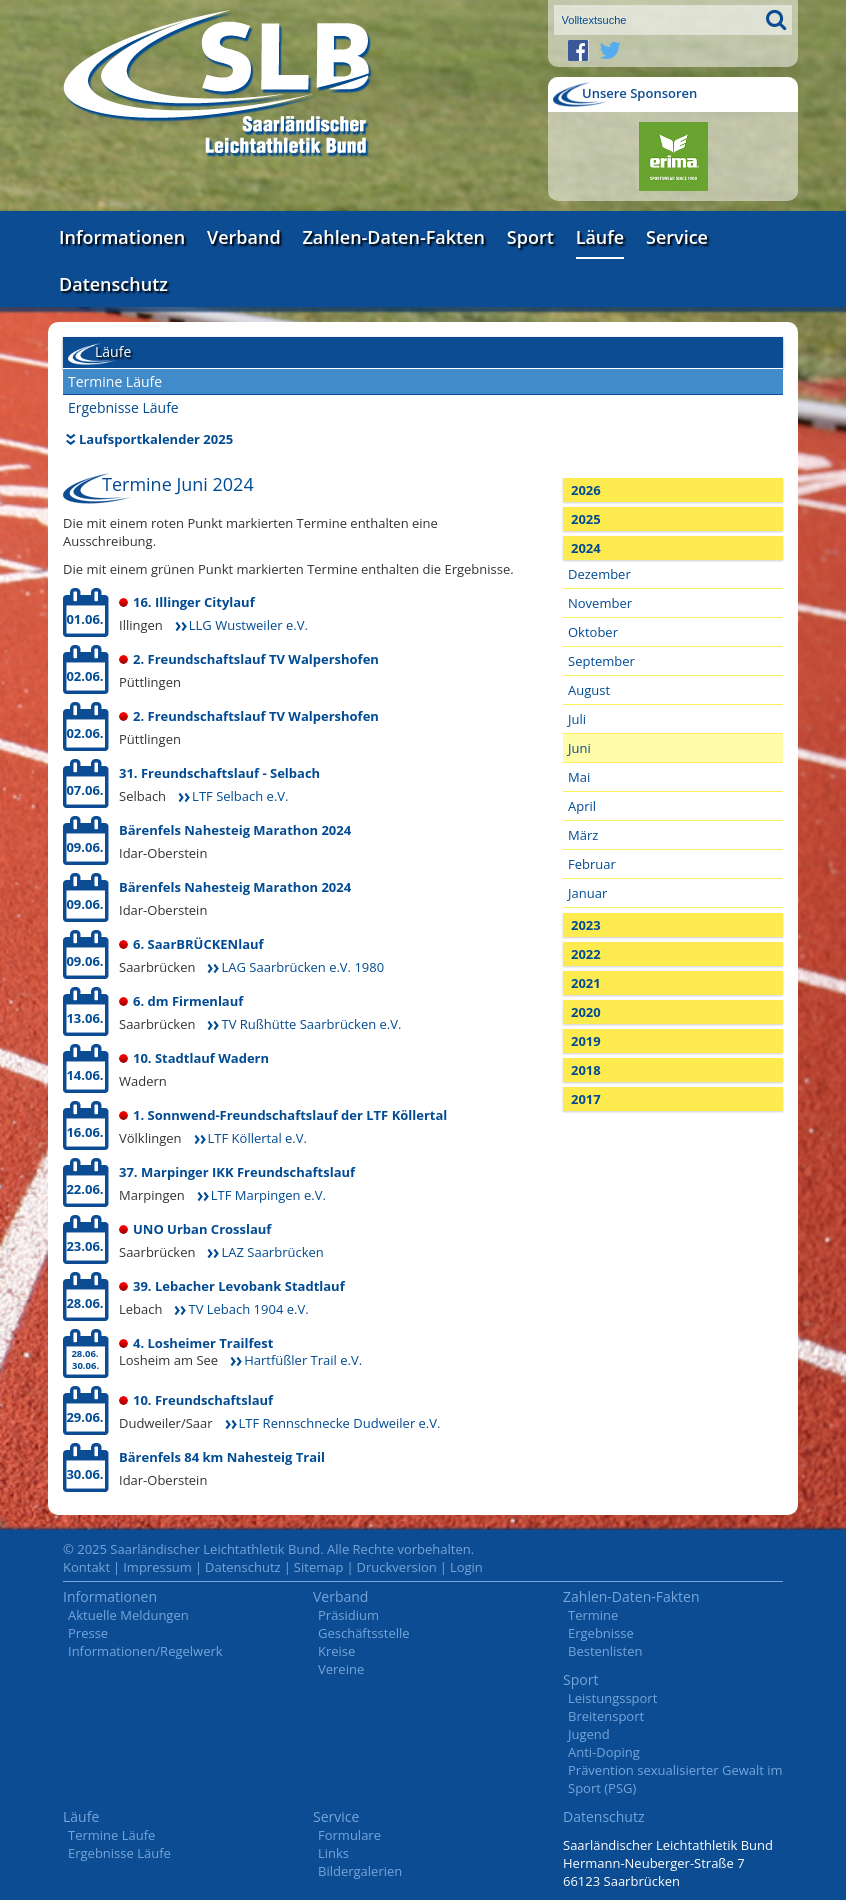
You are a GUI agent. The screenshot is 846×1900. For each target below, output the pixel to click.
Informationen (122, 237)
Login (466, 1567)
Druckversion (397, 1567)
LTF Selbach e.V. (240, 796)
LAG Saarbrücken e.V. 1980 (302, 967)
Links (333, 1853)
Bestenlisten (605, 1651)
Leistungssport (612, 1698)
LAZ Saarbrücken (272, 1252)
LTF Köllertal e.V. (257, 1138)
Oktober (593, 632)
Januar (587, 893)
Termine (593, 1615)
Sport (530, 237)
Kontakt (86, 1567)
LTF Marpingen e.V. (268, 1195)
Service (677, 237)
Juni (579, 748)
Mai (579, 777)
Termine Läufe (115, 381)
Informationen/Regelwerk (145, 1651)
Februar (592, 864)
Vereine (341, 1669)
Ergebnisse (601, 1633)
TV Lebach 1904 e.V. (248, 1309)
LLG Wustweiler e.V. (248, 625)
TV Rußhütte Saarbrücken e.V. (311, 1024)
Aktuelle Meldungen (128, 1615)
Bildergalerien (360, 1871)
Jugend (589, 1734)
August (589, 690)
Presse (88, 1633)
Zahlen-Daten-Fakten (394, 237)
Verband (244, 237)
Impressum (157, 1567)
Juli (577, 719)
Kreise (336, 1651)
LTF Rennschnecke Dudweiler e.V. (340, 1423)
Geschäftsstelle (364, 1633)
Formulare (349, 1835)
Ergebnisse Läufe (123, 407)
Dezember (599, 574)
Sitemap (319, 1567)
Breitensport (606, 1716)
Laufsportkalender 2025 (156, 439)
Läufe (600, 237)
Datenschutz (113, 284)
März (583, 835)
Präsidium (348, 1615)
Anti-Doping (604, 1752)
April (582, 806)
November (600, 603)
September (601, 661)
